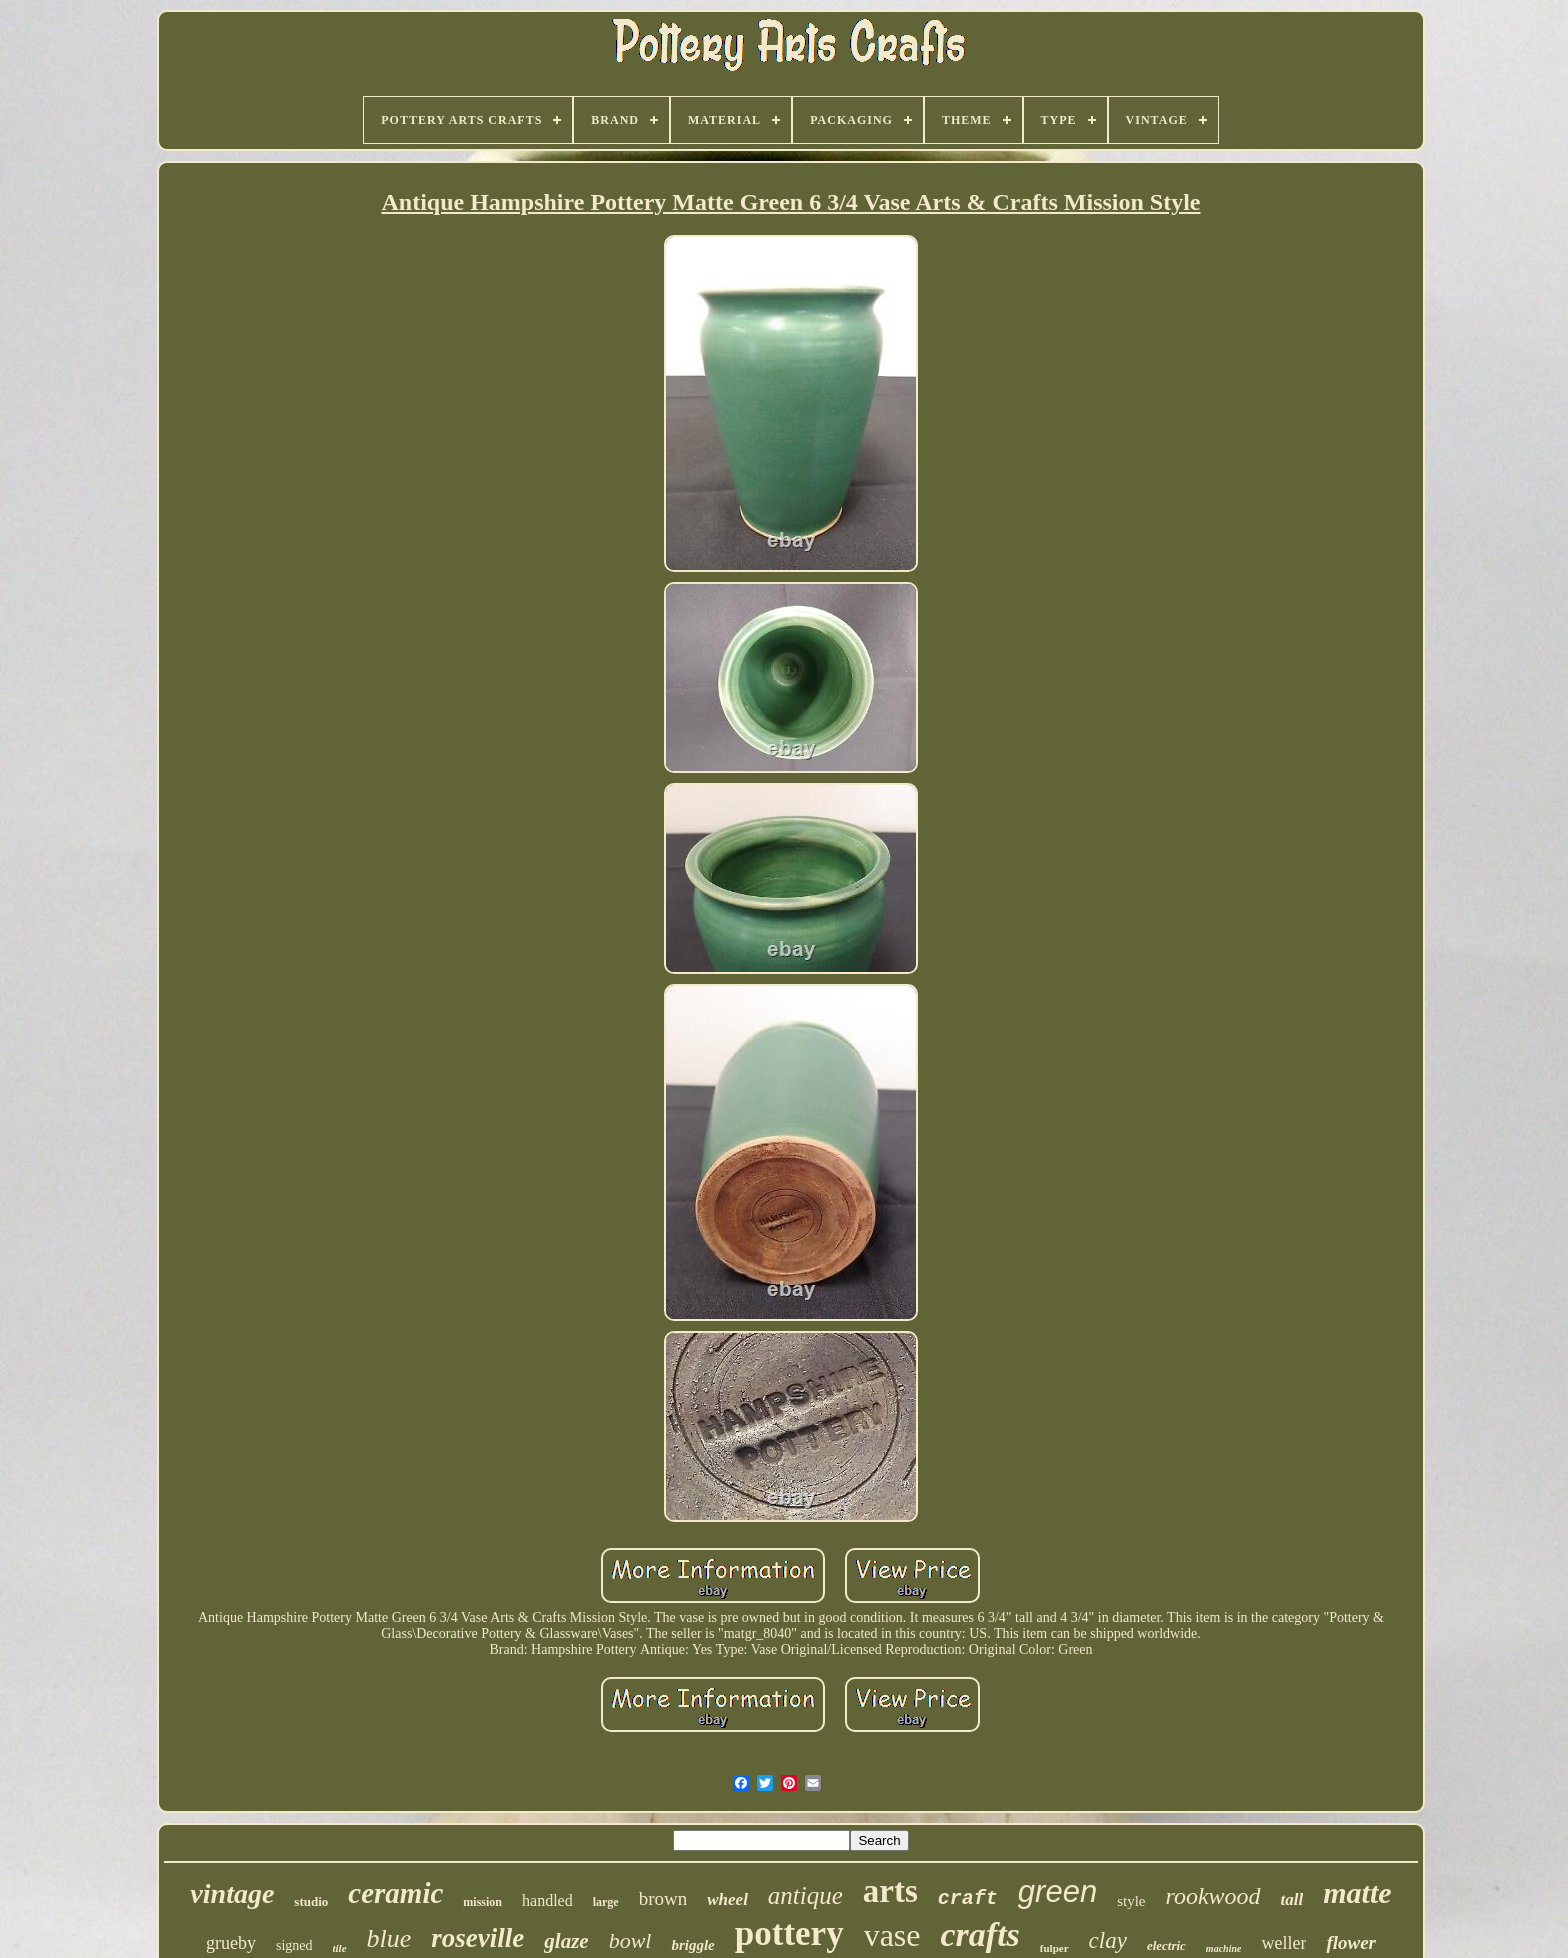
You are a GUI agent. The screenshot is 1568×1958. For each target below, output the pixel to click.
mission (482, 1902)
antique (805, 1895)
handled (547, 1900)
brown (663, 1898)
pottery (789, 1933)
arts (890, 1891)
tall (1292, 1899)
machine (1224, 1948)
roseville (477, 1938)
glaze (566, 1941)
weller (1283, 1943)
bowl (630, 1940)
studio (311, 1901)
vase (892, 1935)
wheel (727, 1899)
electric (1166, 1945)
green (1057, 1891)
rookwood (1213, 1896)
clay (1108, 1940)
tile (340, 1948)
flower (1351, 1942)
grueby (231, 1943)
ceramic (395, 1893)
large (606, 1902)
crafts (980, 1934)
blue (389, 1938)
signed (294, 1945)
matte (1357, 1892)
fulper (1054, 1948)
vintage (232, 1893)
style (1131, 1901)
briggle (692, 1945)
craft (968, 1898)
